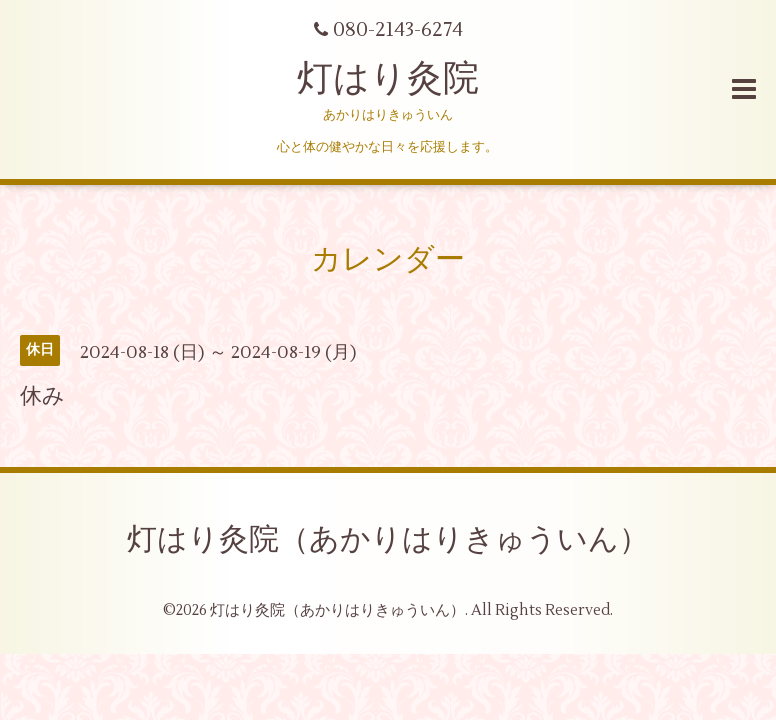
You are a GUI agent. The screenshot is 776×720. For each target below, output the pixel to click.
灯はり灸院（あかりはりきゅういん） (388, 539)
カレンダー (388, 259)
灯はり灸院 (388, 79)
